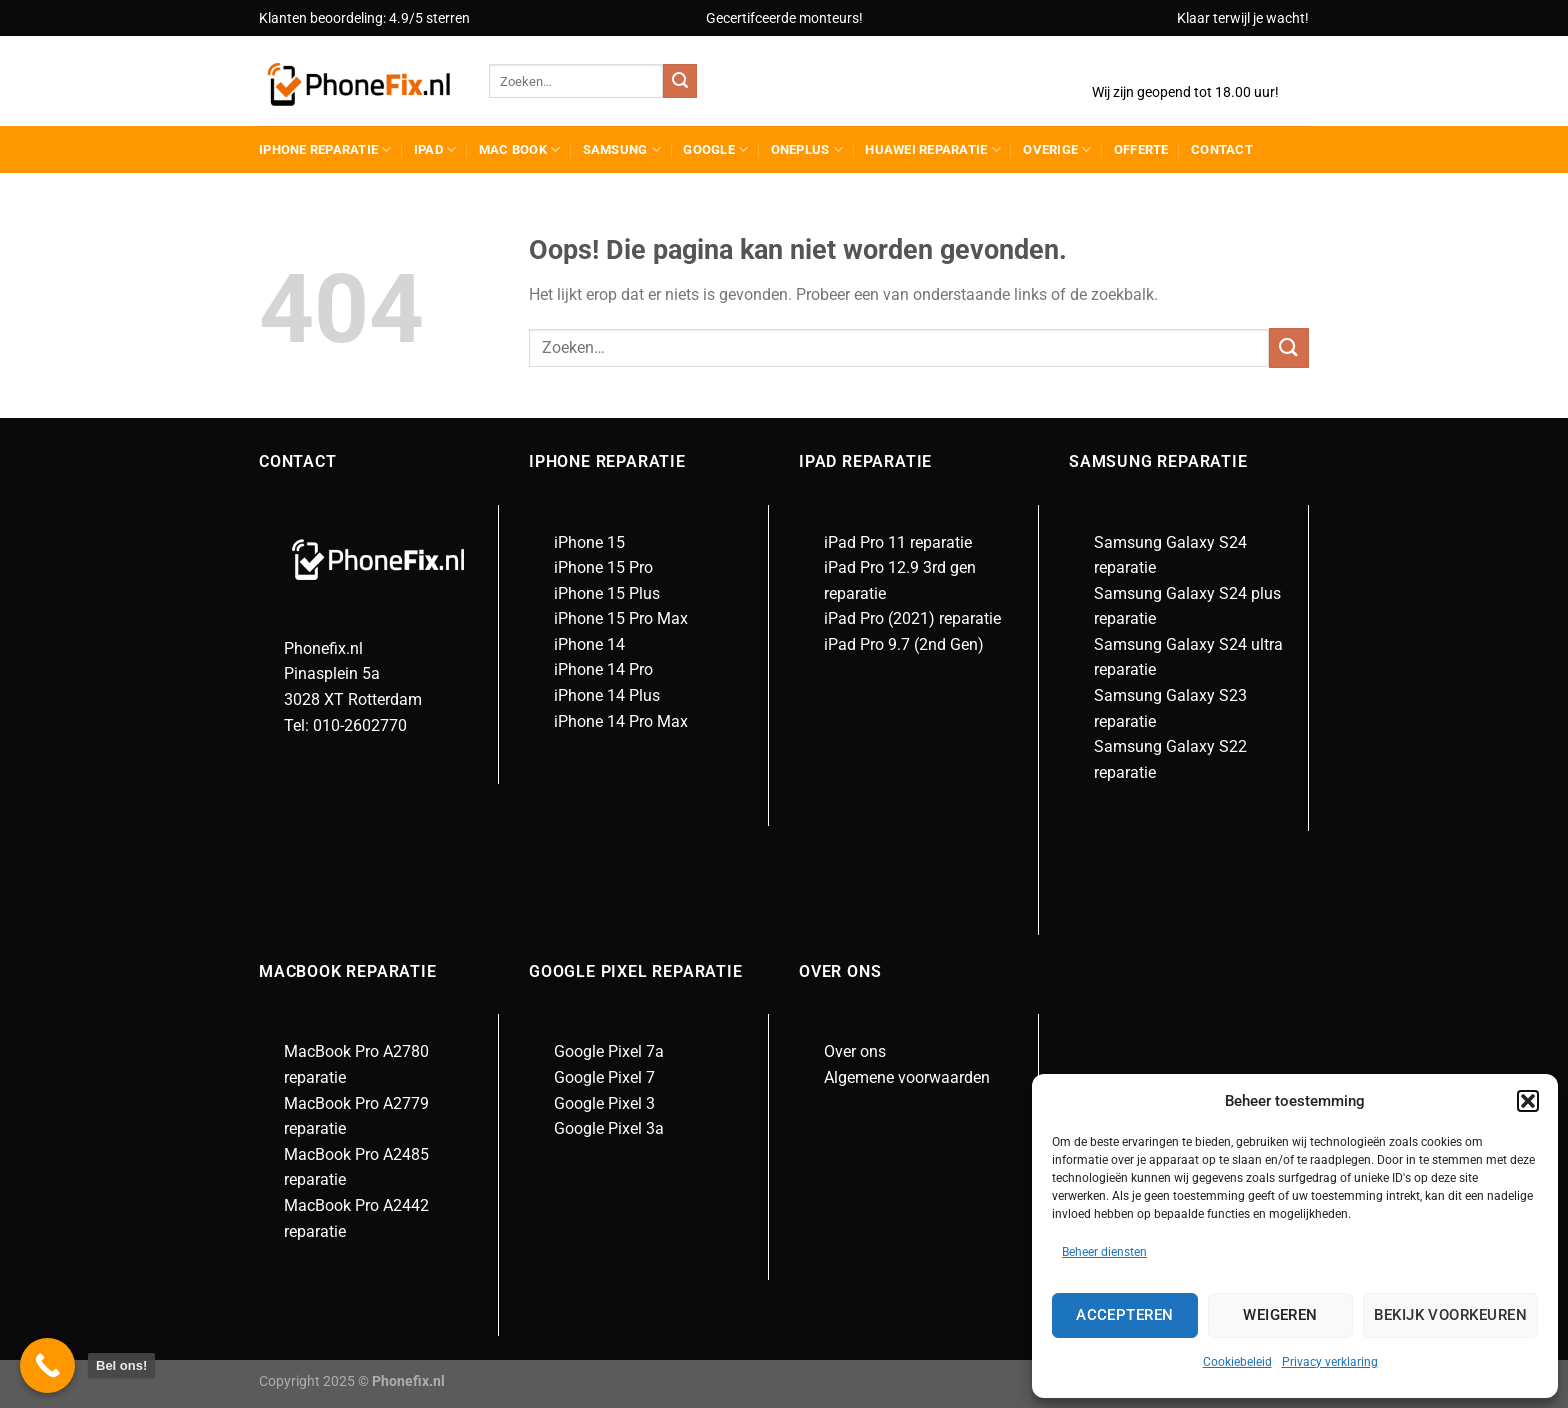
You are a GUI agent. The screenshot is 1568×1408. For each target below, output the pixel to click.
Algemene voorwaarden (907, 1077)
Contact (1222, 149)
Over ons (855, 1051)
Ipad (435, 149)
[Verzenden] (680, 81)
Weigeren (1280, 1315)
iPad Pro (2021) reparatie (912, 618)
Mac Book (520, 149)
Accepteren (1125, 1315)
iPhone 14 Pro (603, 669)
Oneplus (807, 149)
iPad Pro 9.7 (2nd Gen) (904, 644)
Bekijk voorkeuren (1450, 1315)
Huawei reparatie (933, 149)
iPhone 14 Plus (607, 695)
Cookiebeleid (1237, 1362)
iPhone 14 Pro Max (621, 721)
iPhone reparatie (325, 149)
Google (715, 149)
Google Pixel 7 (604, 1077)
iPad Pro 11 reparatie (898, 542)
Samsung (622, 149)
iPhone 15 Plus (607, 593)
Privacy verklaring (1330, 1362)
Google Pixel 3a (609, 1128)
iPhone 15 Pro (603, 567)
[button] (1528, 1101)
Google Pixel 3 (604, 1103)
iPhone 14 (589, 644)
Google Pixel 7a (609, 1051)
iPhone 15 (589, 542)
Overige (1057, 149)
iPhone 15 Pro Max (621, 618)
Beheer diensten (1104, 1252)
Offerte (1141, 149)
